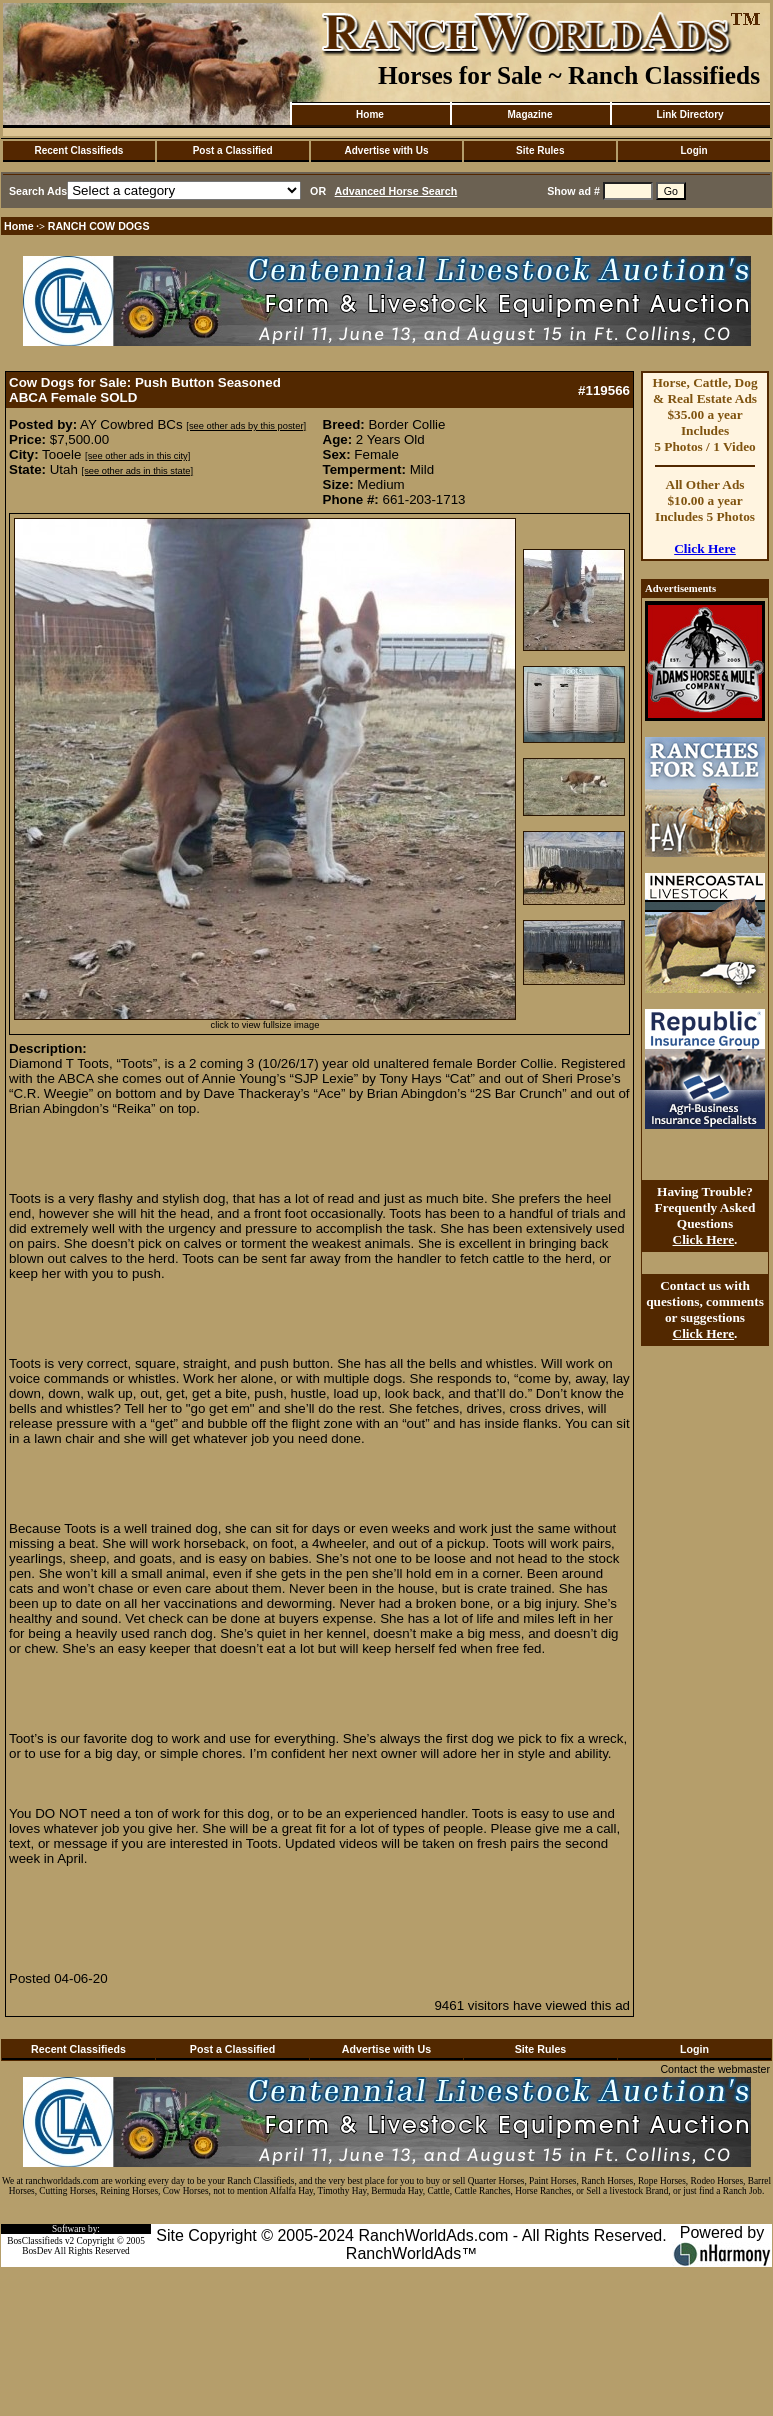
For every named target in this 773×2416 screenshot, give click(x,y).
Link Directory (689, 114)
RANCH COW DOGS (99, 226)
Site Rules (540, 150)
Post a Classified (233, 150)
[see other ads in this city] (137, 456)
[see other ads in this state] (137, 471)
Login (693, 150)
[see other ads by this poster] (246, 426)
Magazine (529, 114)
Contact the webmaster (715, 2069)
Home (370, 114)
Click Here (705, 548)
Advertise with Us (387, 150)
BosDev (37, 2251)
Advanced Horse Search (396, 191)
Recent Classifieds (78, 150)
